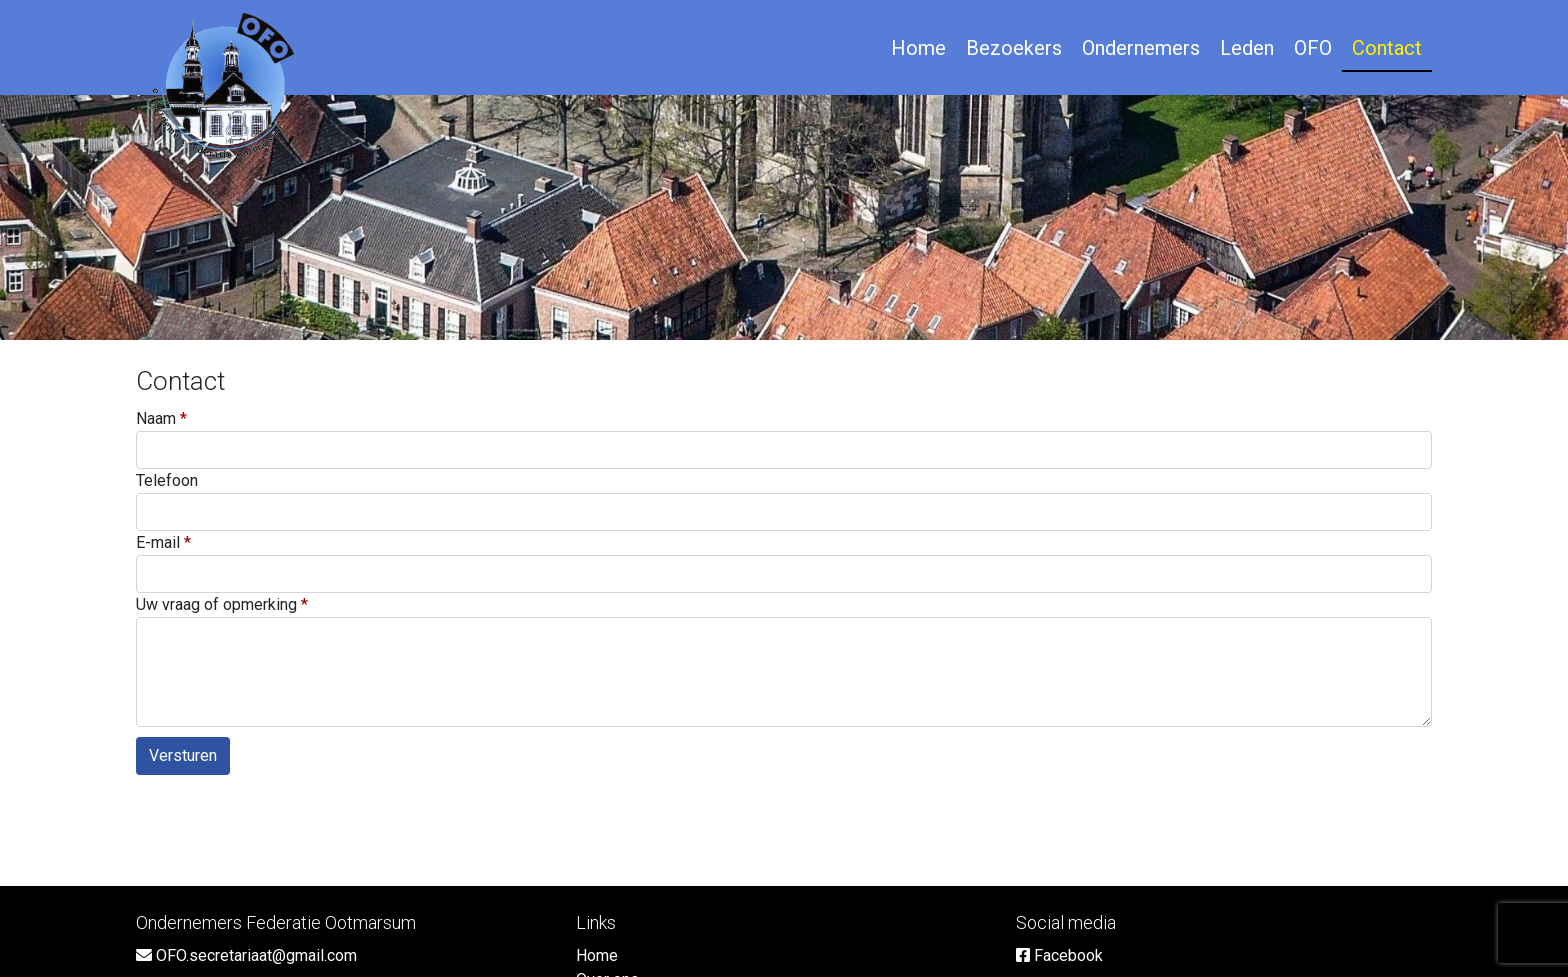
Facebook (1059, 955)
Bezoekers (1014, 48)
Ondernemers (1141, 48)
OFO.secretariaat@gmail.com (246, 955)
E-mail (158, 542)
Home (918, 48)
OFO (1313, 48)
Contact (1387, 48)
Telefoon (167, 480)
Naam (156, 418)
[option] (784, 217)
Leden (1247, 48)
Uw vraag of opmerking (216, 604)
